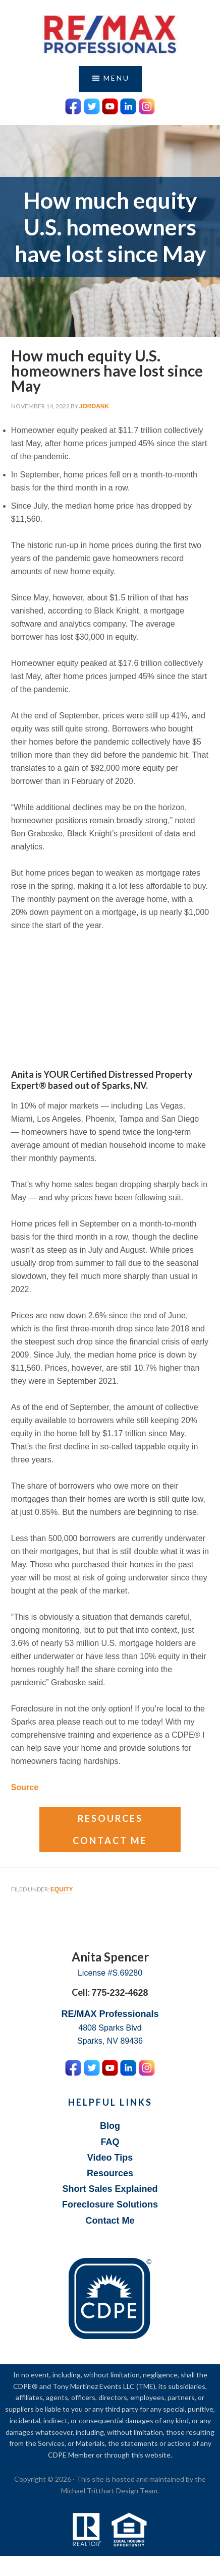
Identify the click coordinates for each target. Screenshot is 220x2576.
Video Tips (110, 2158)
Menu (116, 78)
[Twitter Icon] (92, 104)
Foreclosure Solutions (110, 2204)
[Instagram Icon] (147, 104)
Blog (110, 2126)
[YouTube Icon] (110, 104)
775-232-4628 (119, 1993)
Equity (61, 1889)
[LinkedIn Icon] (128, 104)
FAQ (109, 2142)
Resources (110, 1818)
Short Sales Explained (109, 2189)
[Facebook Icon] (73, 104)
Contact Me (110, 1840)
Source (24, 1787)
